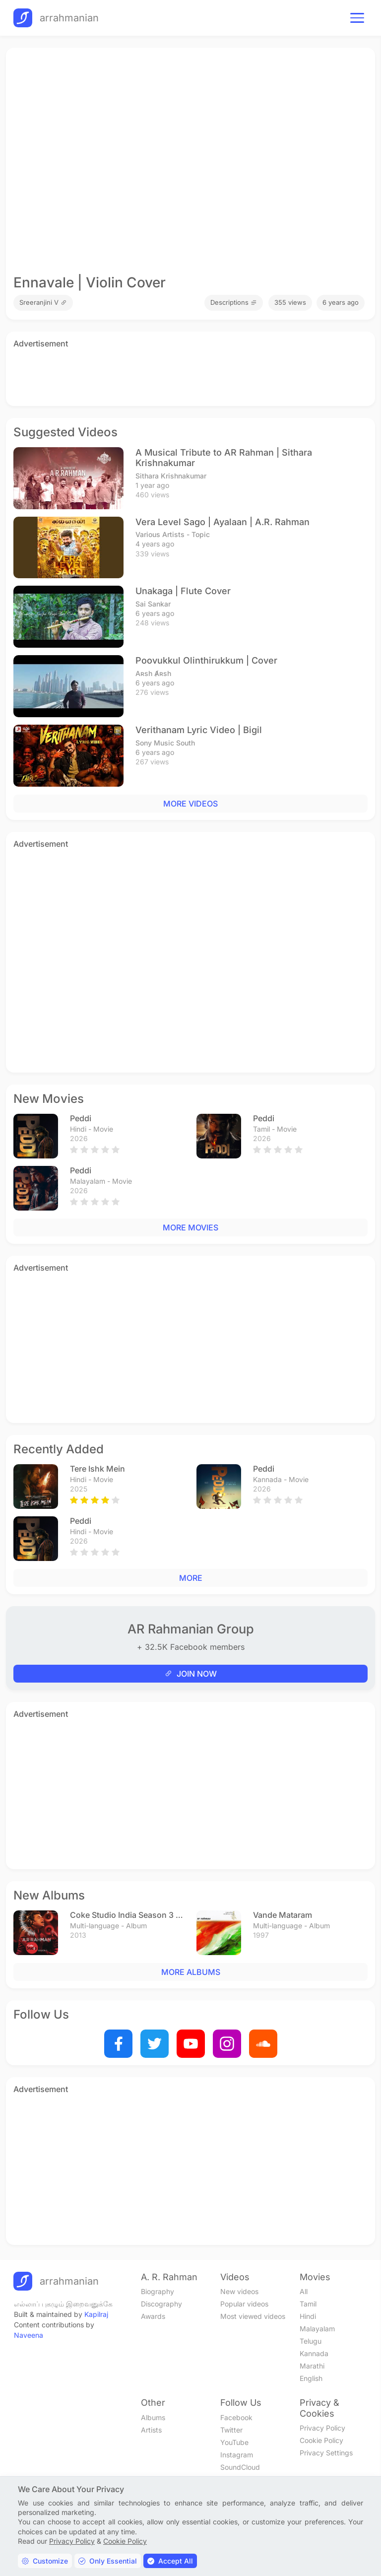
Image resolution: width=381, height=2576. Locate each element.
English (311, 2378)
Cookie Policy (321, 2440)
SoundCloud (240, 2467)
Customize (45, 2561)
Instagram (236, 2454)
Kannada (314, 2353)
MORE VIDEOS (190, 804)
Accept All (170, 2561)
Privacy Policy (322, 2428)
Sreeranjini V (43, 302)
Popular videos (244, 2304)
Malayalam (317, 2328)
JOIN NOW (191, 1674)
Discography (161, 2304)
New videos (239, 2291)
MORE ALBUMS (190, 1972)
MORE (190, 1578)
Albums (153, 2417)
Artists (151, 2430)
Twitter (231, 2430)
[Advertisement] (190, 375)
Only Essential (107, 2561)
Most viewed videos (252, 2316)
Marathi (312, 2366)
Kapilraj (96, 2314)
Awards (153, 2316)
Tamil (308, 2304)
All (304, 2291)
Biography (157, 2291)
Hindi (308, 2316)
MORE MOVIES (190, 1227)
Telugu (310, 2341)
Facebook (236, 2417)
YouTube (234, 2442)
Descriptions (233, 302)
